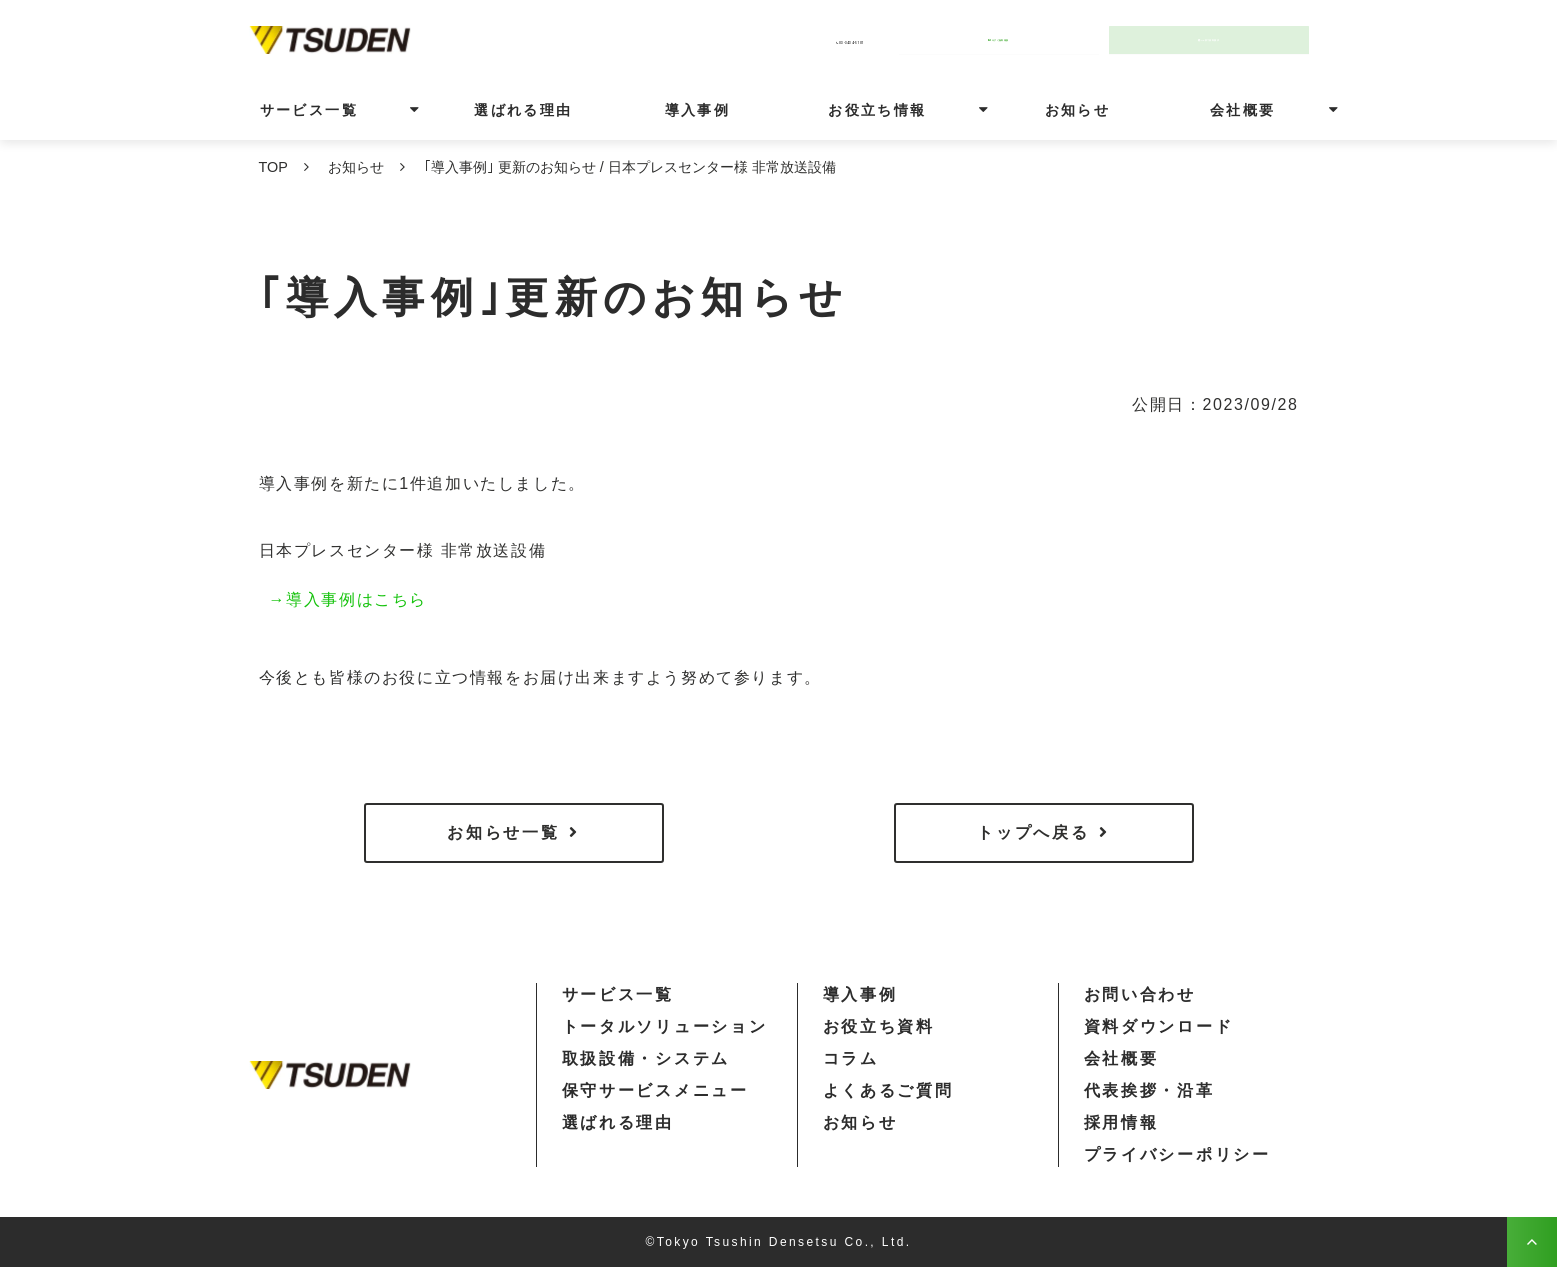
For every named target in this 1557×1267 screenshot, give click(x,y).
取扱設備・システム (646, 1058)
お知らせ (1078, 110)
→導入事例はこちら (348, 599)
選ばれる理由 (523, 110)
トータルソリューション (665, 1026)
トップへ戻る (1033, 832)
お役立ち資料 (879, 1026)
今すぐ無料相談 (1008, 39)
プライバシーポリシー (1177, 1154)
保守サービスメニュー (655, 1090)
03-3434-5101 (807, 39)
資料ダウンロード (1159, 1026)
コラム (851, 1058)
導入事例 (698, 110)
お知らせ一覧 (503, 832)
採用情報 (1121, 1122)
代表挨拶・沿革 (1149, 1090)
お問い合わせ (1140, 994)
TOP (273, 167)
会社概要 (1243, 110)
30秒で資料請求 (1219, 39)
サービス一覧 (309, 110)
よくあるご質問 (888, 1090)
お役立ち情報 (877, 110)
